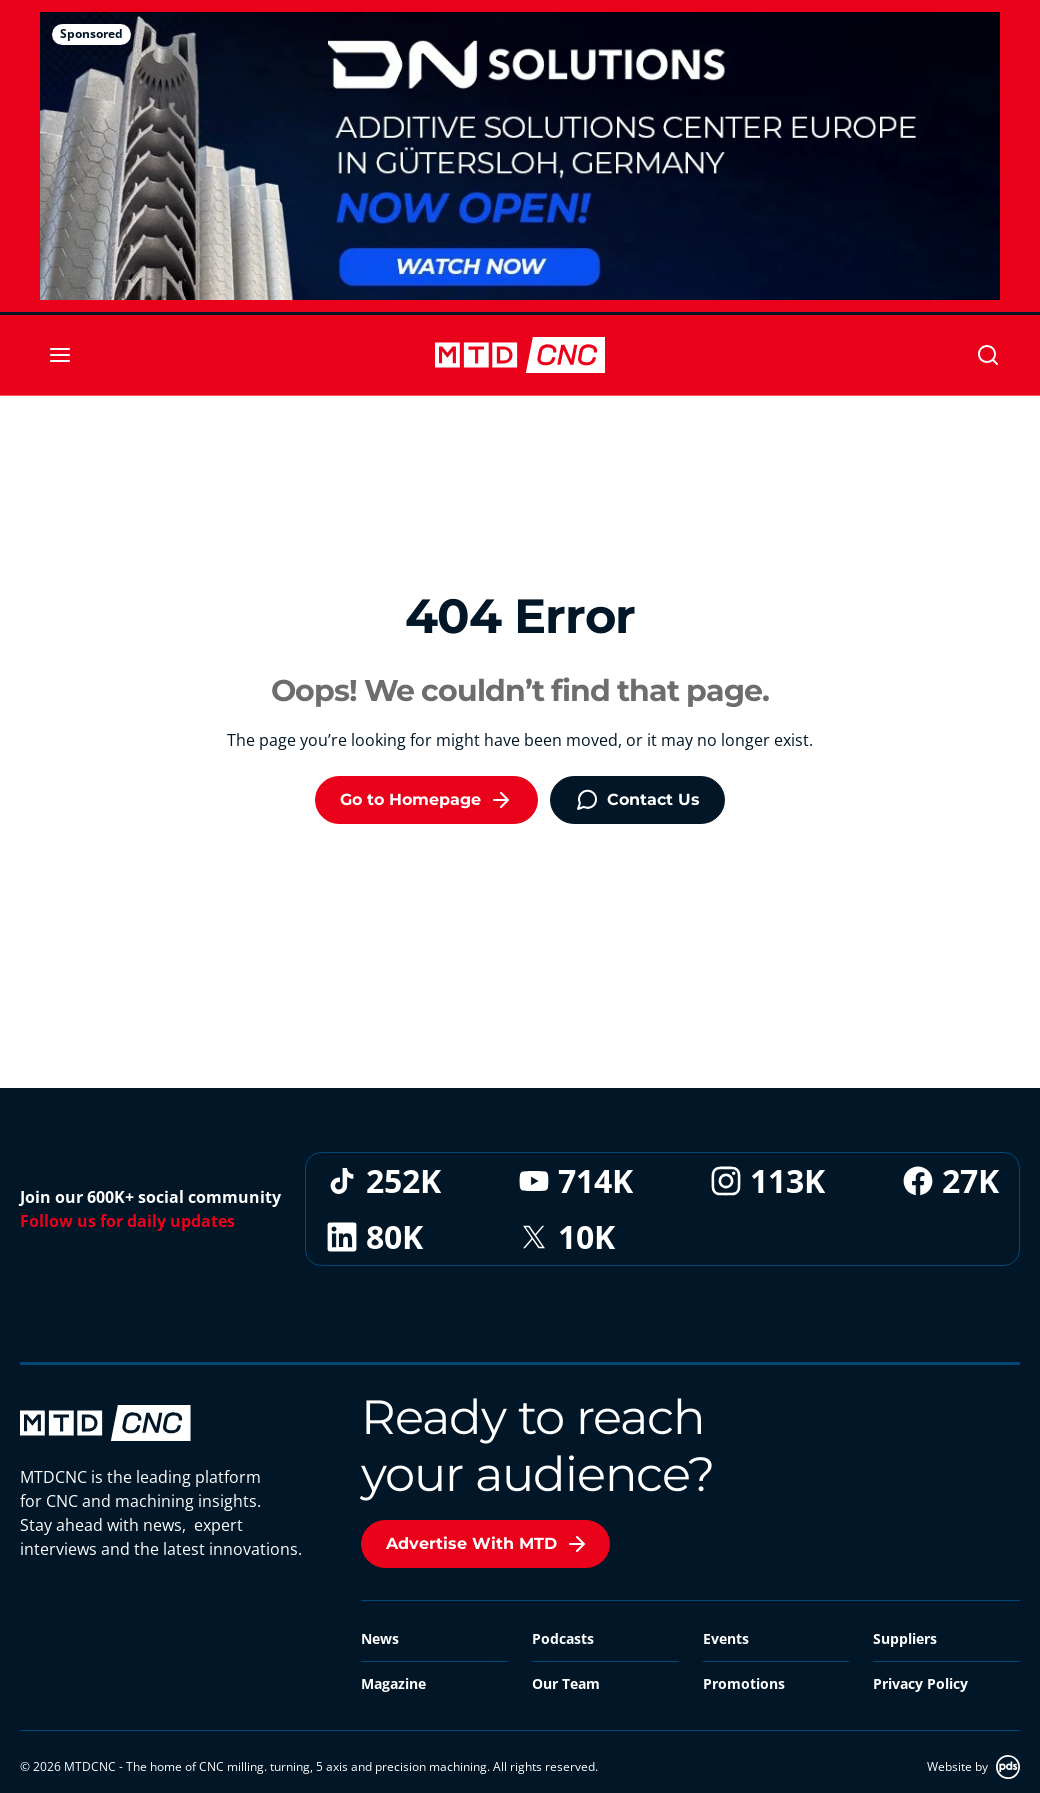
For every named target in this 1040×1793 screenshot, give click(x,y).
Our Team (566, 1683)
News (380, 1638)
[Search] (988, 355)
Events (726, 1638)
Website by (973, 1767)
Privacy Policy (920, 1683)
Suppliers (905, 1638)
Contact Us (637, 800)
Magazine (393, 1683)
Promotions (744, 1683)
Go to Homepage (426, 800)
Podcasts (563, 1638)
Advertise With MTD (487, 1544)
